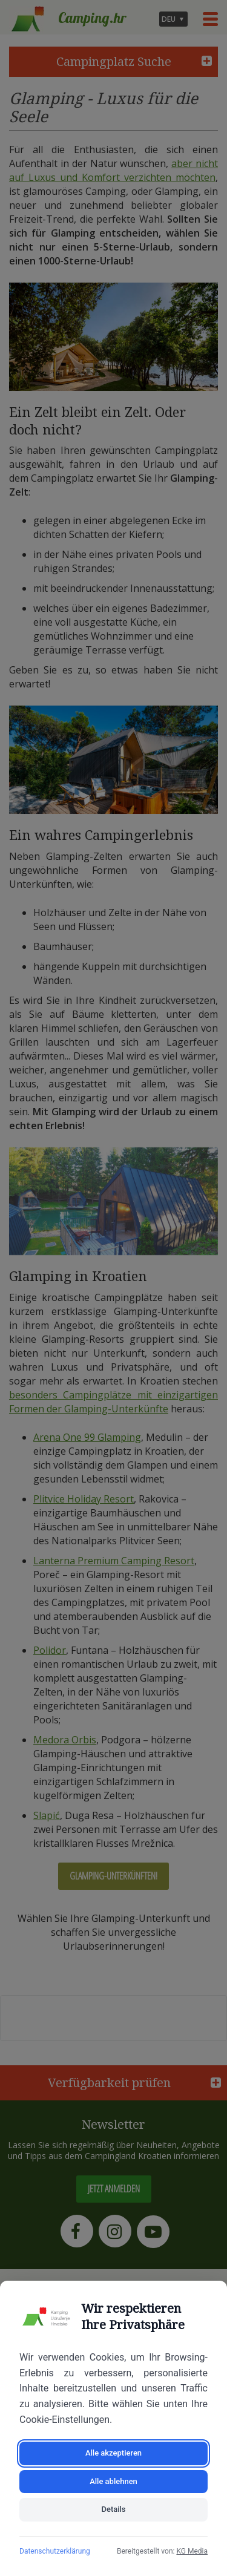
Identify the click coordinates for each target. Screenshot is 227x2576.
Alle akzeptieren (113, 2452)
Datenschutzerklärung (54, 2551)
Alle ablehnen (113, 2481)
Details (113, 2509)
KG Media (192, 2551)
